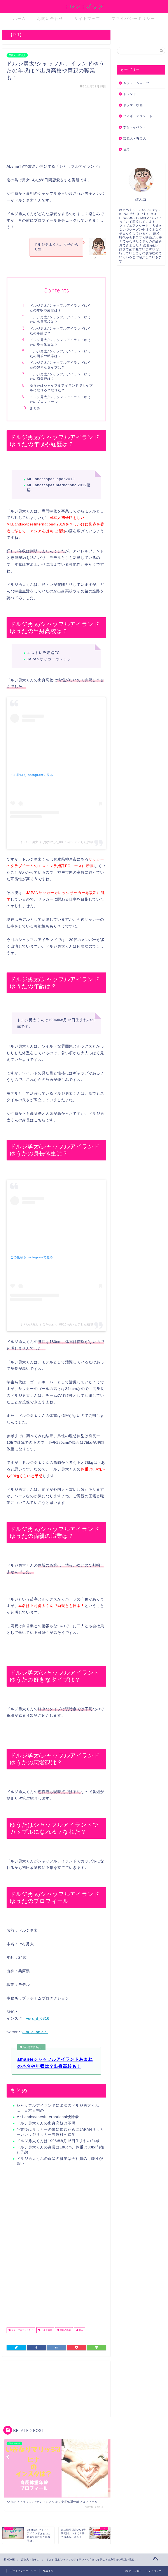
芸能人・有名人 (17, 55)
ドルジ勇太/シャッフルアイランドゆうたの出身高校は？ (60, 319)
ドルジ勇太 (46, 2330)
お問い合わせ (50, 18)
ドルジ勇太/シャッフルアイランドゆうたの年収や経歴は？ (60, 307)
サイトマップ (87, 18)
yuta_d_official (34, 2032)
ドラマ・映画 (133, 105)
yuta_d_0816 (37, 2018)
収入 (80, 2330)
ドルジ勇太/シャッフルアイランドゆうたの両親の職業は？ (60, 353)
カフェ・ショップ (136, 83)
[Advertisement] (56, 126)
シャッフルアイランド (22, 2330)
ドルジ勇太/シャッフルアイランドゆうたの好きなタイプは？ (60, 364)
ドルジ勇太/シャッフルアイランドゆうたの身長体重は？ (60, 342)
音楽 (126, 149)
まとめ (35, 408)
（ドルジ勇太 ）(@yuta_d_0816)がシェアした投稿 (56, 842)
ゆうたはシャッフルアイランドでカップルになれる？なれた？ (61, 387)
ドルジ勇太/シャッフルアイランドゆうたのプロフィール (60, 399)
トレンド (129, 94)
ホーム (19, 18)
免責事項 (48, 2570)
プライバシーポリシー (133, 18)
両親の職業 (65, 2330)
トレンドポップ (84, 6)
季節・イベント (134, 127)
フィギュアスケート (138, 116)
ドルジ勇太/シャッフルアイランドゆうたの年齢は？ (60, 330)
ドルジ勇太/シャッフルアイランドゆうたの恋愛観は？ (60, 376)
